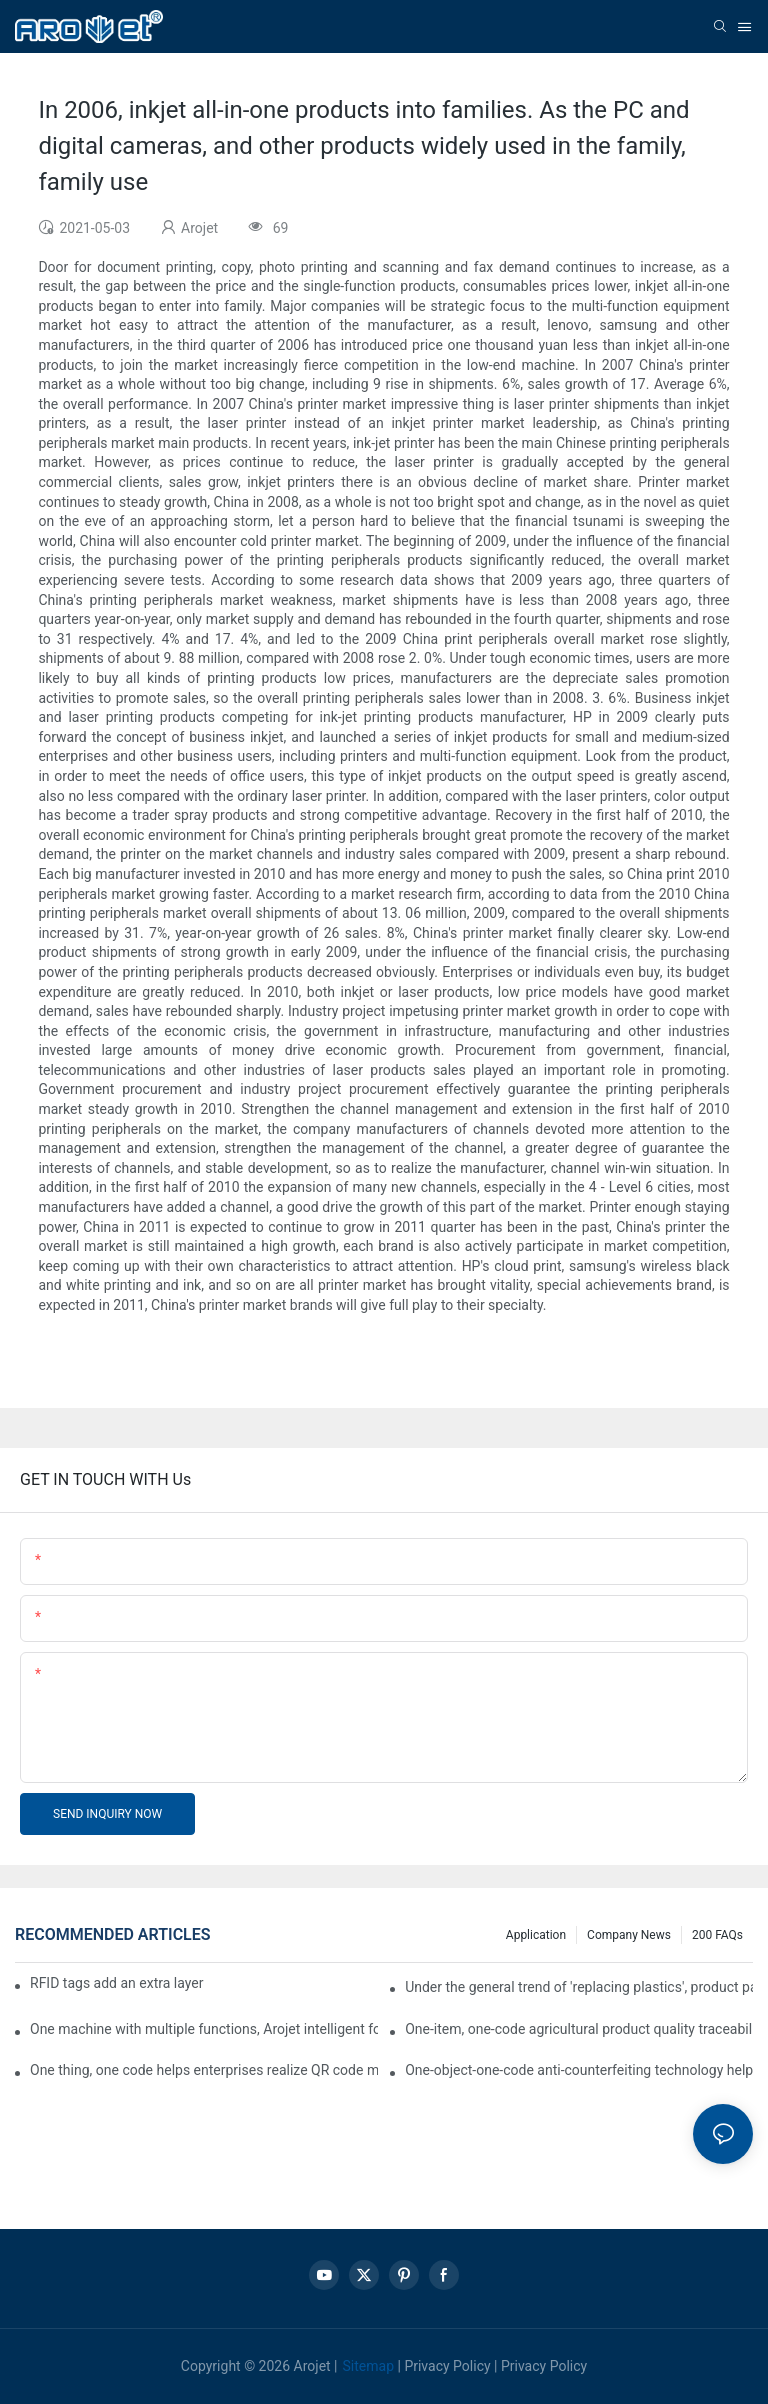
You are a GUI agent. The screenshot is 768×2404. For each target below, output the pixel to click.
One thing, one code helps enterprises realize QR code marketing (204, 2070)
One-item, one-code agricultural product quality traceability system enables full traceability (579, 2029)
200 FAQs (717, 1935)
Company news (629, 1935)
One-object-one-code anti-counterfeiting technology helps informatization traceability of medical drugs (579, 2070)
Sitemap (368, 2366)
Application (536, 1935)
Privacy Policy (447, 2366)
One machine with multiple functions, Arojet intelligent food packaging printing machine (204, 2029)
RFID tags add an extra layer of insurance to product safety (117, 1983)
